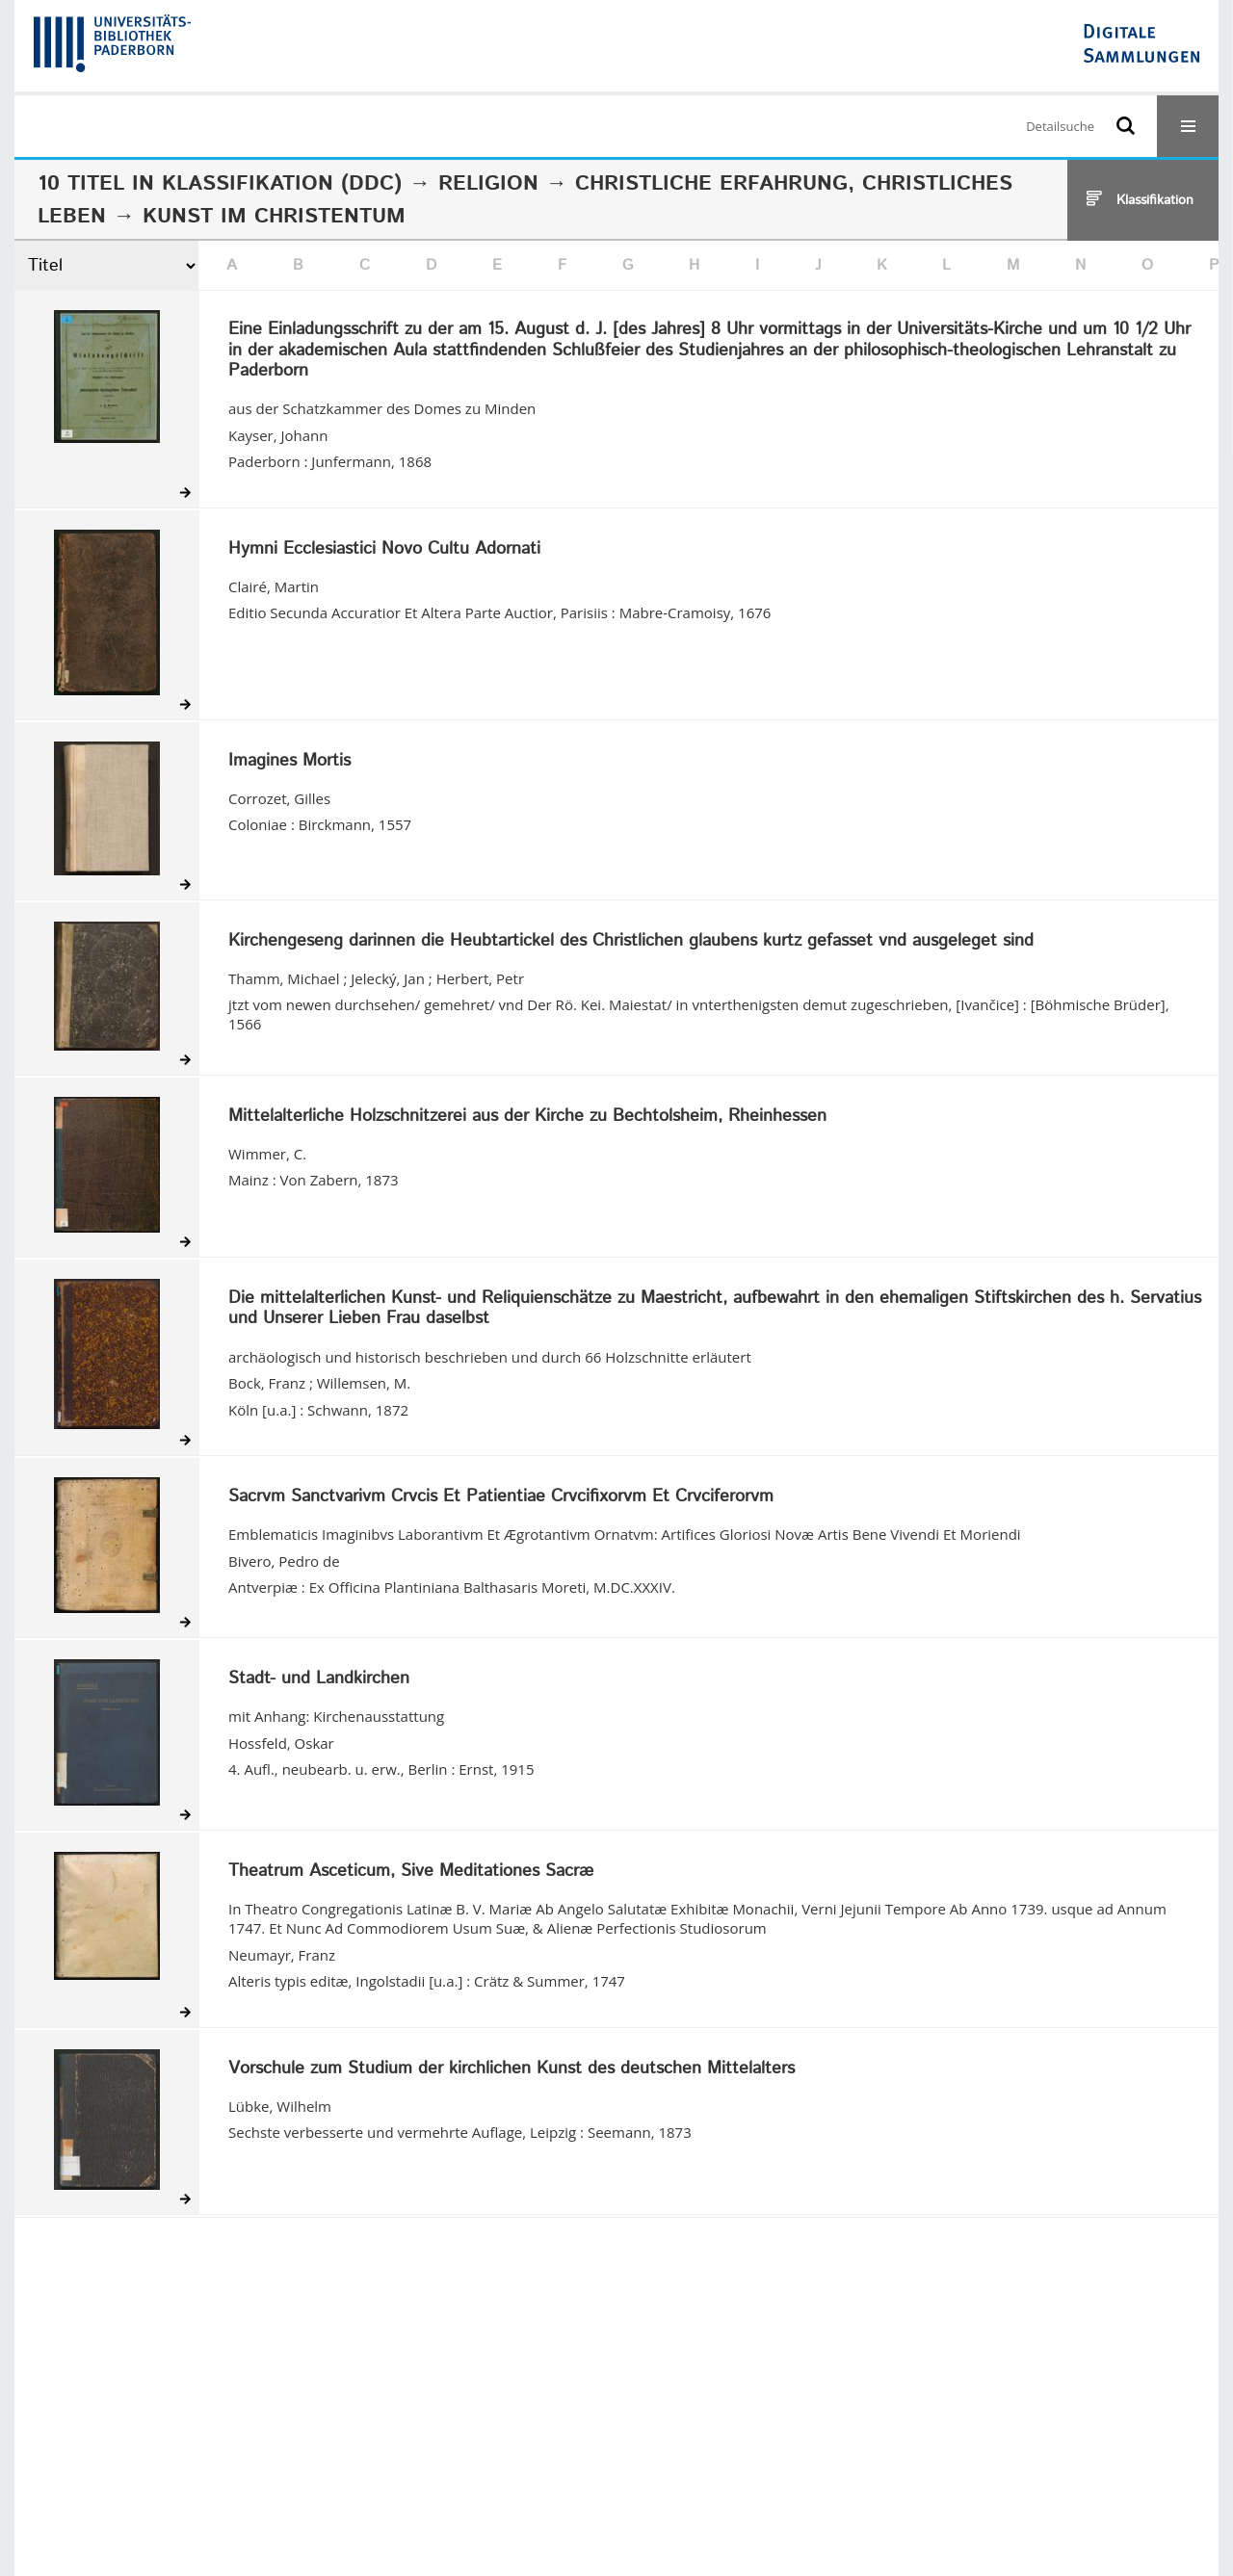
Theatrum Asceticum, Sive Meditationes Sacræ (410, 1872)
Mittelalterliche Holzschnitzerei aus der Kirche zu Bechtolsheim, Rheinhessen (527, 1117)
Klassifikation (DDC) (282, 184)
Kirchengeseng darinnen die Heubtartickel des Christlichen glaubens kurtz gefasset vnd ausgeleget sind (631, 941)
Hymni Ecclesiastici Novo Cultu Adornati (384, 549)
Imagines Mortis (289, 761)
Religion (488, 184)
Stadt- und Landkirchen (318, 1679)
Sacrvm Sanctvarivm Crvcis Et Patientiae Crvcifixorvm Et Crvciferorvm (501, 1497)
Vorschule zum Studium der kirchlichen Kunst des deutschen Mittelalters (511, 2069)
